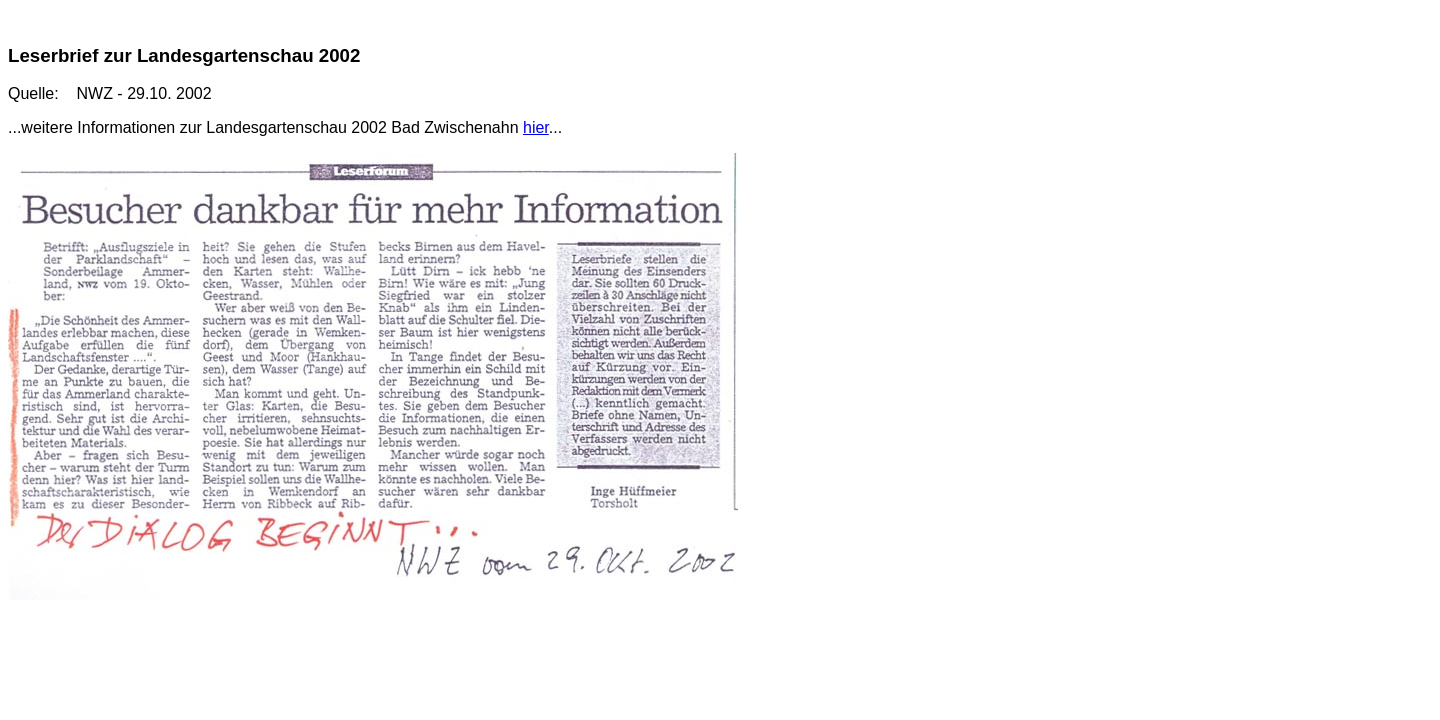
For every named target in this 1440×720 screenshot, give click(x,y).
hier (536, 127)
